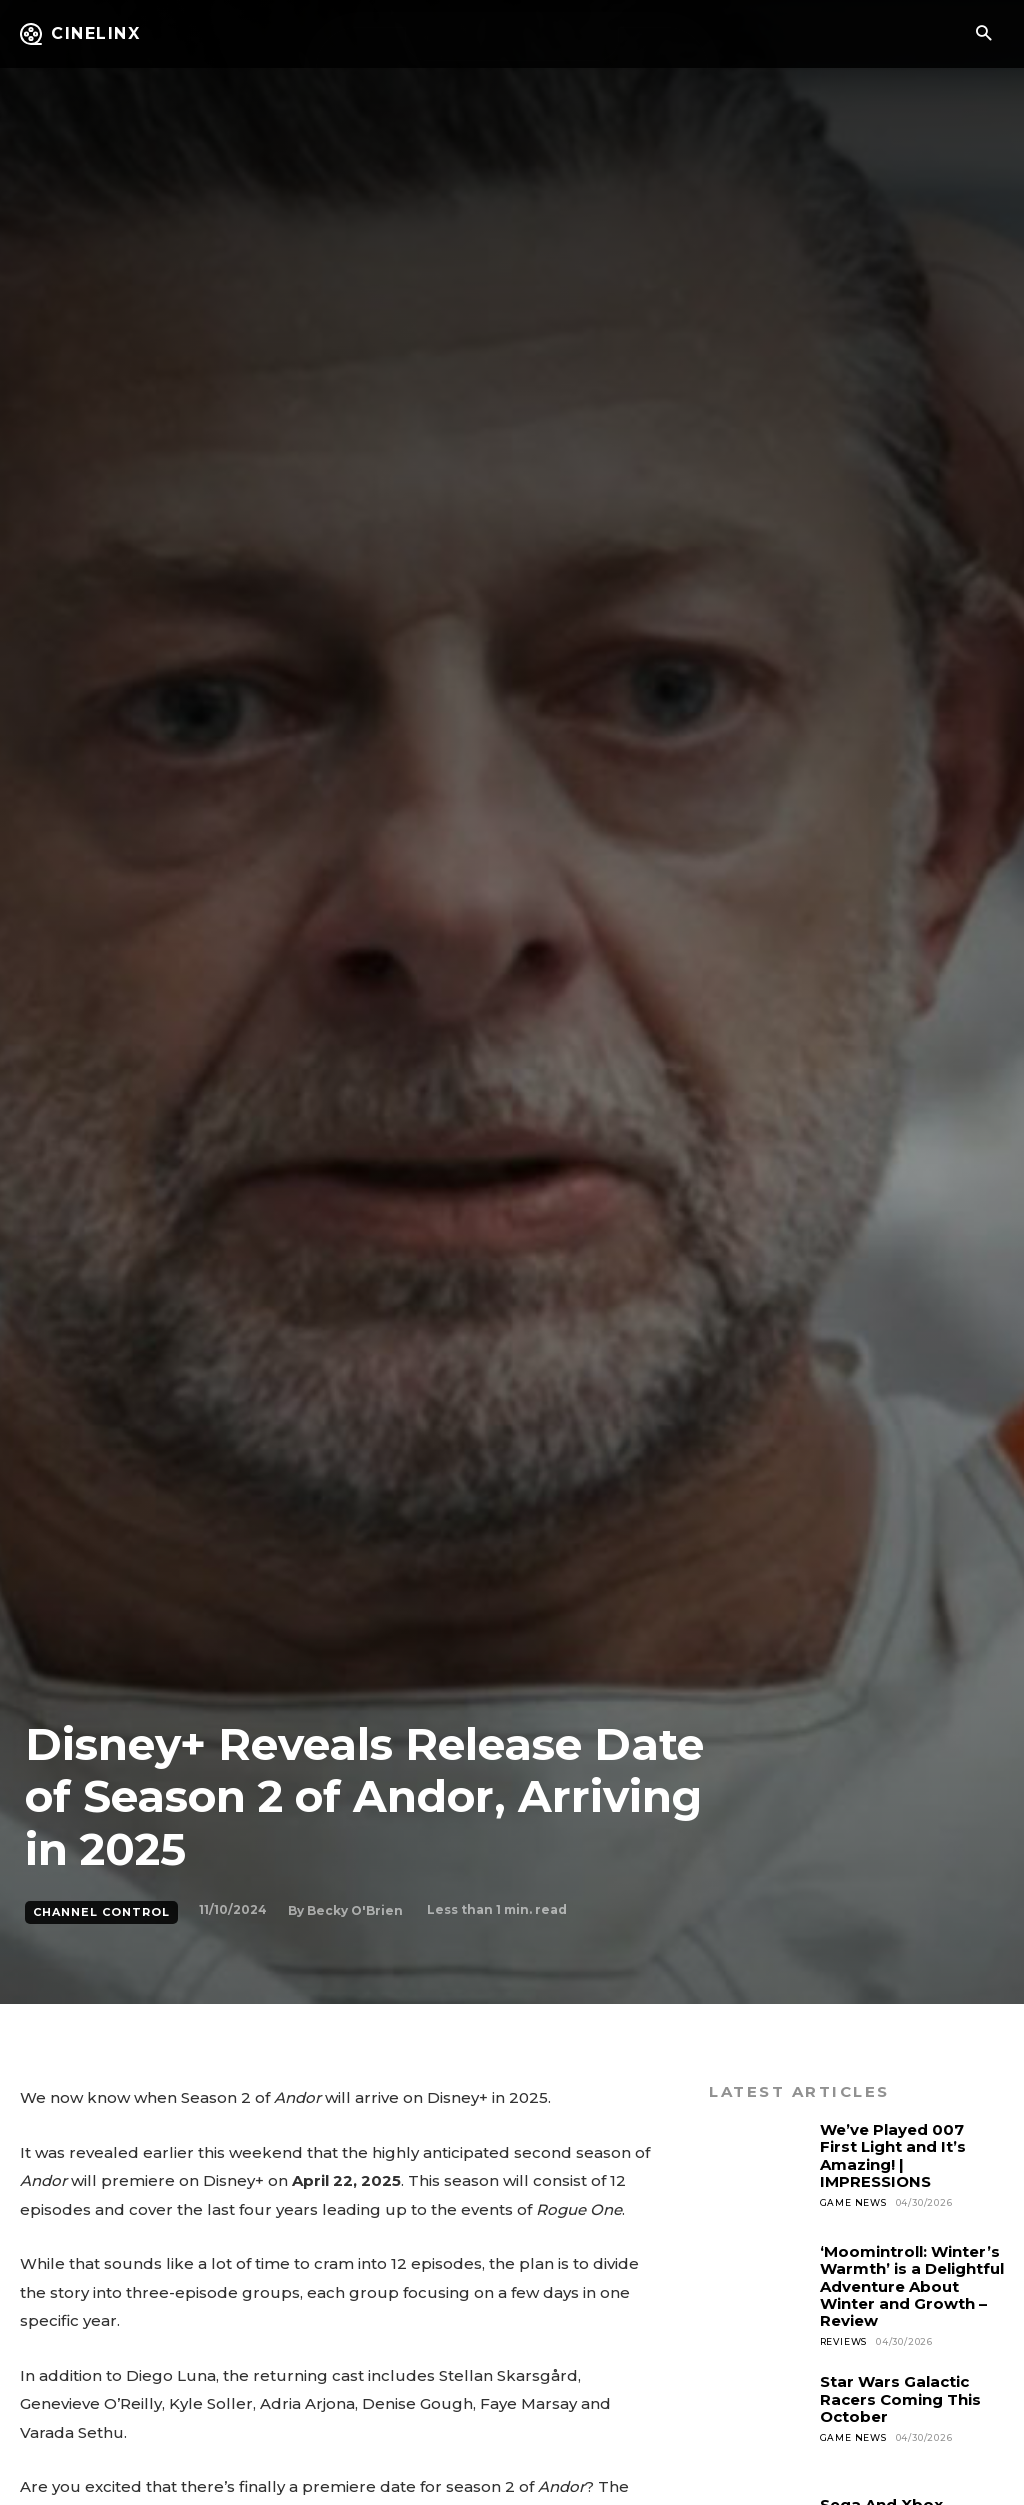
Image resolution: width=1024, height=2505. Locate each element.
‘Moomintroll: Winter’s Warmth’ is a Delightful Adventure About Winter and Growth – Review (912, 2286)
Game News (853, 2202)
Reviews (844, 2341)
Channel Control (101, 1912)
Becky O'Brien (355, 1910)
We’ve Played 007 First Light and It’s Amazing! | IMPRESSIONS (893, 2155)
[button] (983, 34)
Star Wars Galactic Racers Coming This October (900, 2399)
